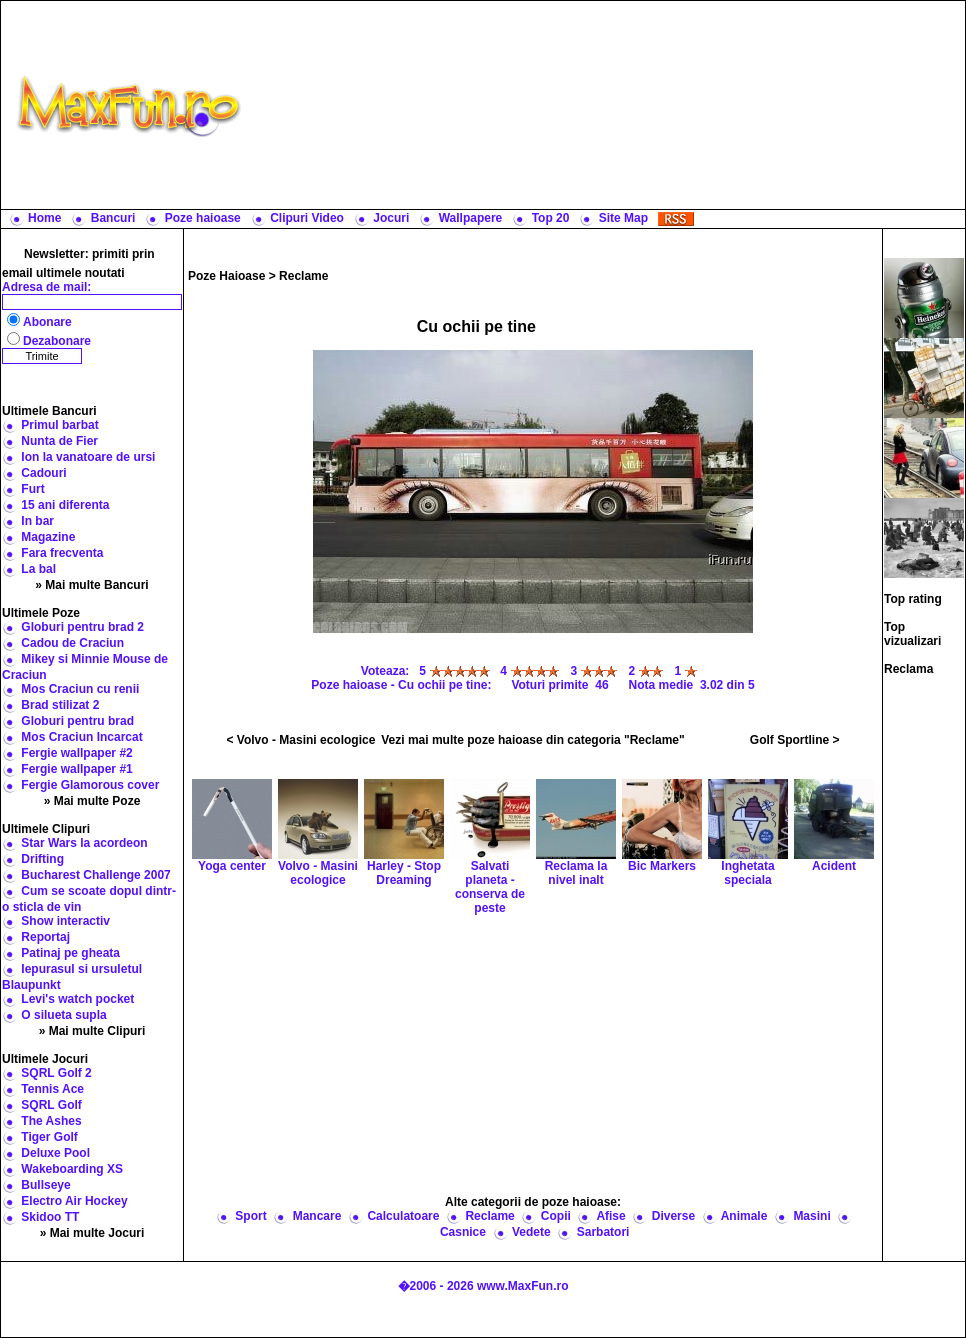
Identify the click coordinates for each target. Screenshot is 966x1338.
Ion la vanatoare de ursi (88, 457)
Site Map (623, 218)
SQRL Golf (51, 1105)
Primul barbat (59, 425)
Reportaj (45, 937)
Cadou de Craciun (72, 643)
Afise (610, 1216)
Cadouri (43, 473)
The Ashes (51, 1121)
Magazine (48, 537)
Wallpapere (471, 218)
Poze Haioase (226, 276)
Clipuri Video (307, 218)
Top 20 (551, 218)
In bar (37, 521)
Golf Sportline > (795, 740)
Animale (744, 1216)
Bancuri (113, 218)
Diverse (673, 1216)
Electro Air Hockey (74, 1201)
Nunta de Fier (59, 441)
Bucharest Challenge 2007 (95, 875)
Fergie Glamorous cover (90, 785)
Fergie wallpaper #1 (76, 769)
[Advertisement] (608, 105)
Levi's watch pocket (77, 999)
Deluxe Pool (55, 1153)
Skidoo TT (50, 1217)
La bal (38, 569)
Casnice (463, 1232)
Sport (250, 1216)
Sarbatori (603, 1232)
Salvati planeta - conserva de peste (490, 863)
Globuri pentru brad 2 (82, 627)
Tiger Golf (49, 1137)
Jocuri (391, 218)
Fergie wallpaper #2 (76, 753)
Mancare (317, 1216)
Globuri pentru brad (77, 721)
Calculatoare (403, 1216)
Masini (811, 1216)
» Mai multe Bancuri (91, 585)
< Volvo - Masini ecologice (301, 740)
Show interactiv (65, 921)
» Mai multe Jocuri (92, 1233)
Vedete (531, 1232)
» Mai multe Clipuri (92, 1031)
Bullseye (45, 1185)
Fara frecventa (62, 553)
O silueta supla (63, 1015)
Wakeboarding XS (72, 1169)
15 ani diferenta (65, 505)
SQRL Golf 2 (56, 1073)
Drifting (42, 859)
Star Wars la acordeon (84, 843)
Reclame (303, 276)
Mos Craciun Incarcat (81, 737)
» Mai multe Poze (92, 801)
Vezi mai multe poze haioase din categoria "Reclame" (533, 740)
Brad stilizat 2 (60, 705)
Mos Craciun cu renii (80, 689)
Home (44, 218)
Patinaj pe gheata (70, 953)
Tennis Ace (52, 1089)
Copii (556, 1216)
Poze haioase (203, 218)
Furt (32, 489)
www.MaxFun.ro (523, 1286)
